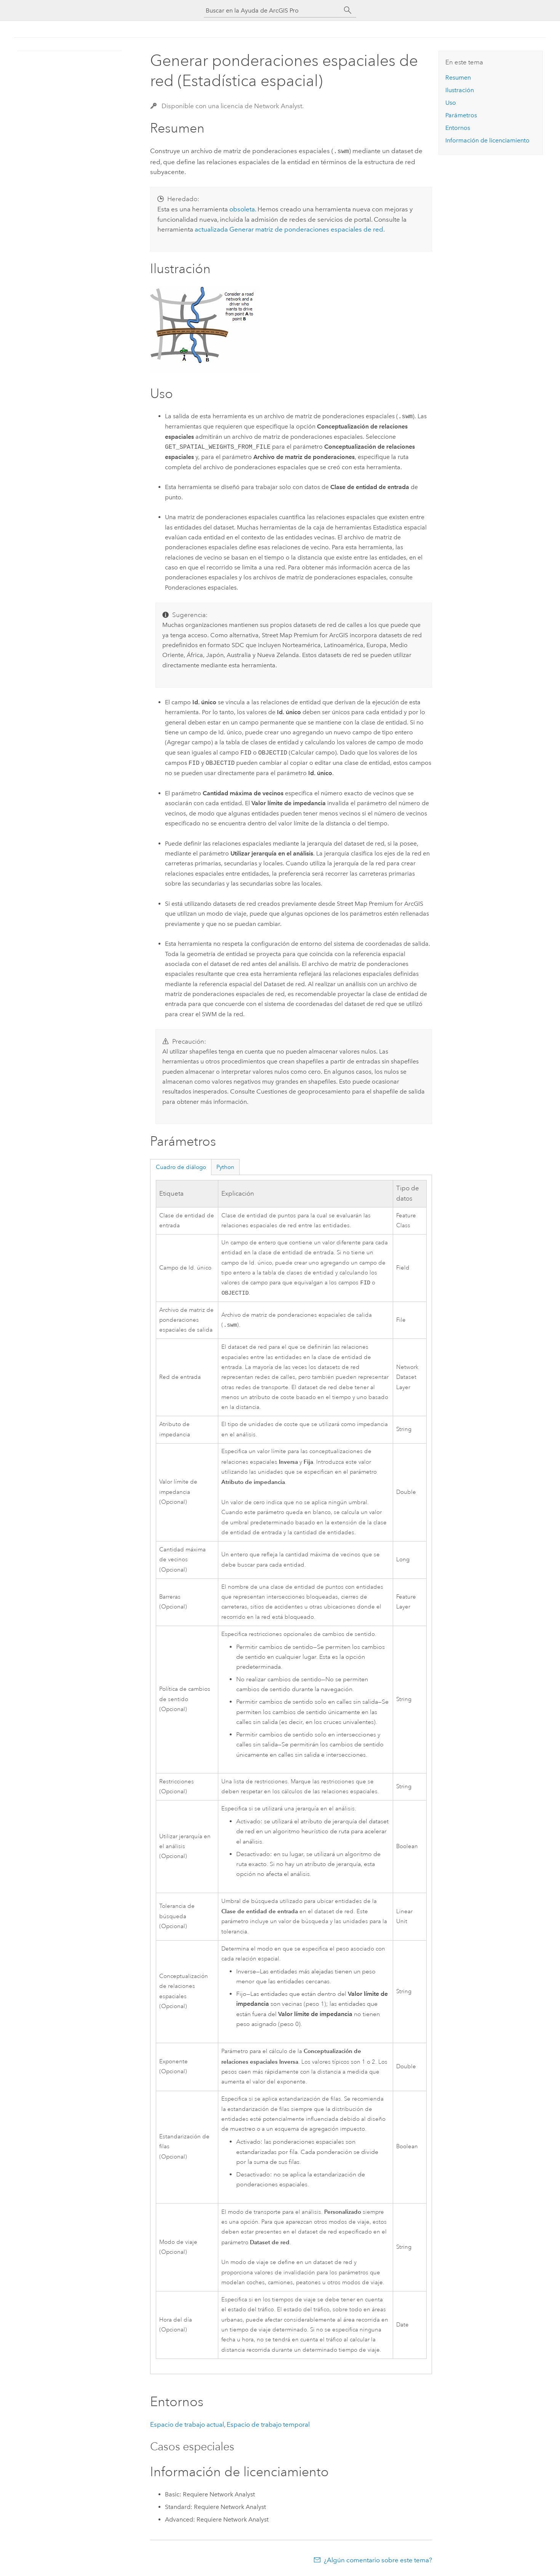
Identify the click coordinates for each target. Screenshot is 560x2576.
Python (225, 1166)
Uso (450, 102)
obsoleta (242, 208)
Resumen (458, 77)
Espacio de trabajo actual (187, 2425)
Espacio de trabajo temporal (268, 2425)
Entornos (457, 127)
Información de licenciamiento (487, 140)
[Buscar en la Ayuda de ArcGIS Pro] (272, 10)
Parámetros (461, 115)
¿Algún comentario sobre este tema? (378, 2561)
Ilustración (459, 90)
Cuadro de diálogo (181, 1166)
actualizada (289, 228)
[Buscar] (348, 10)
